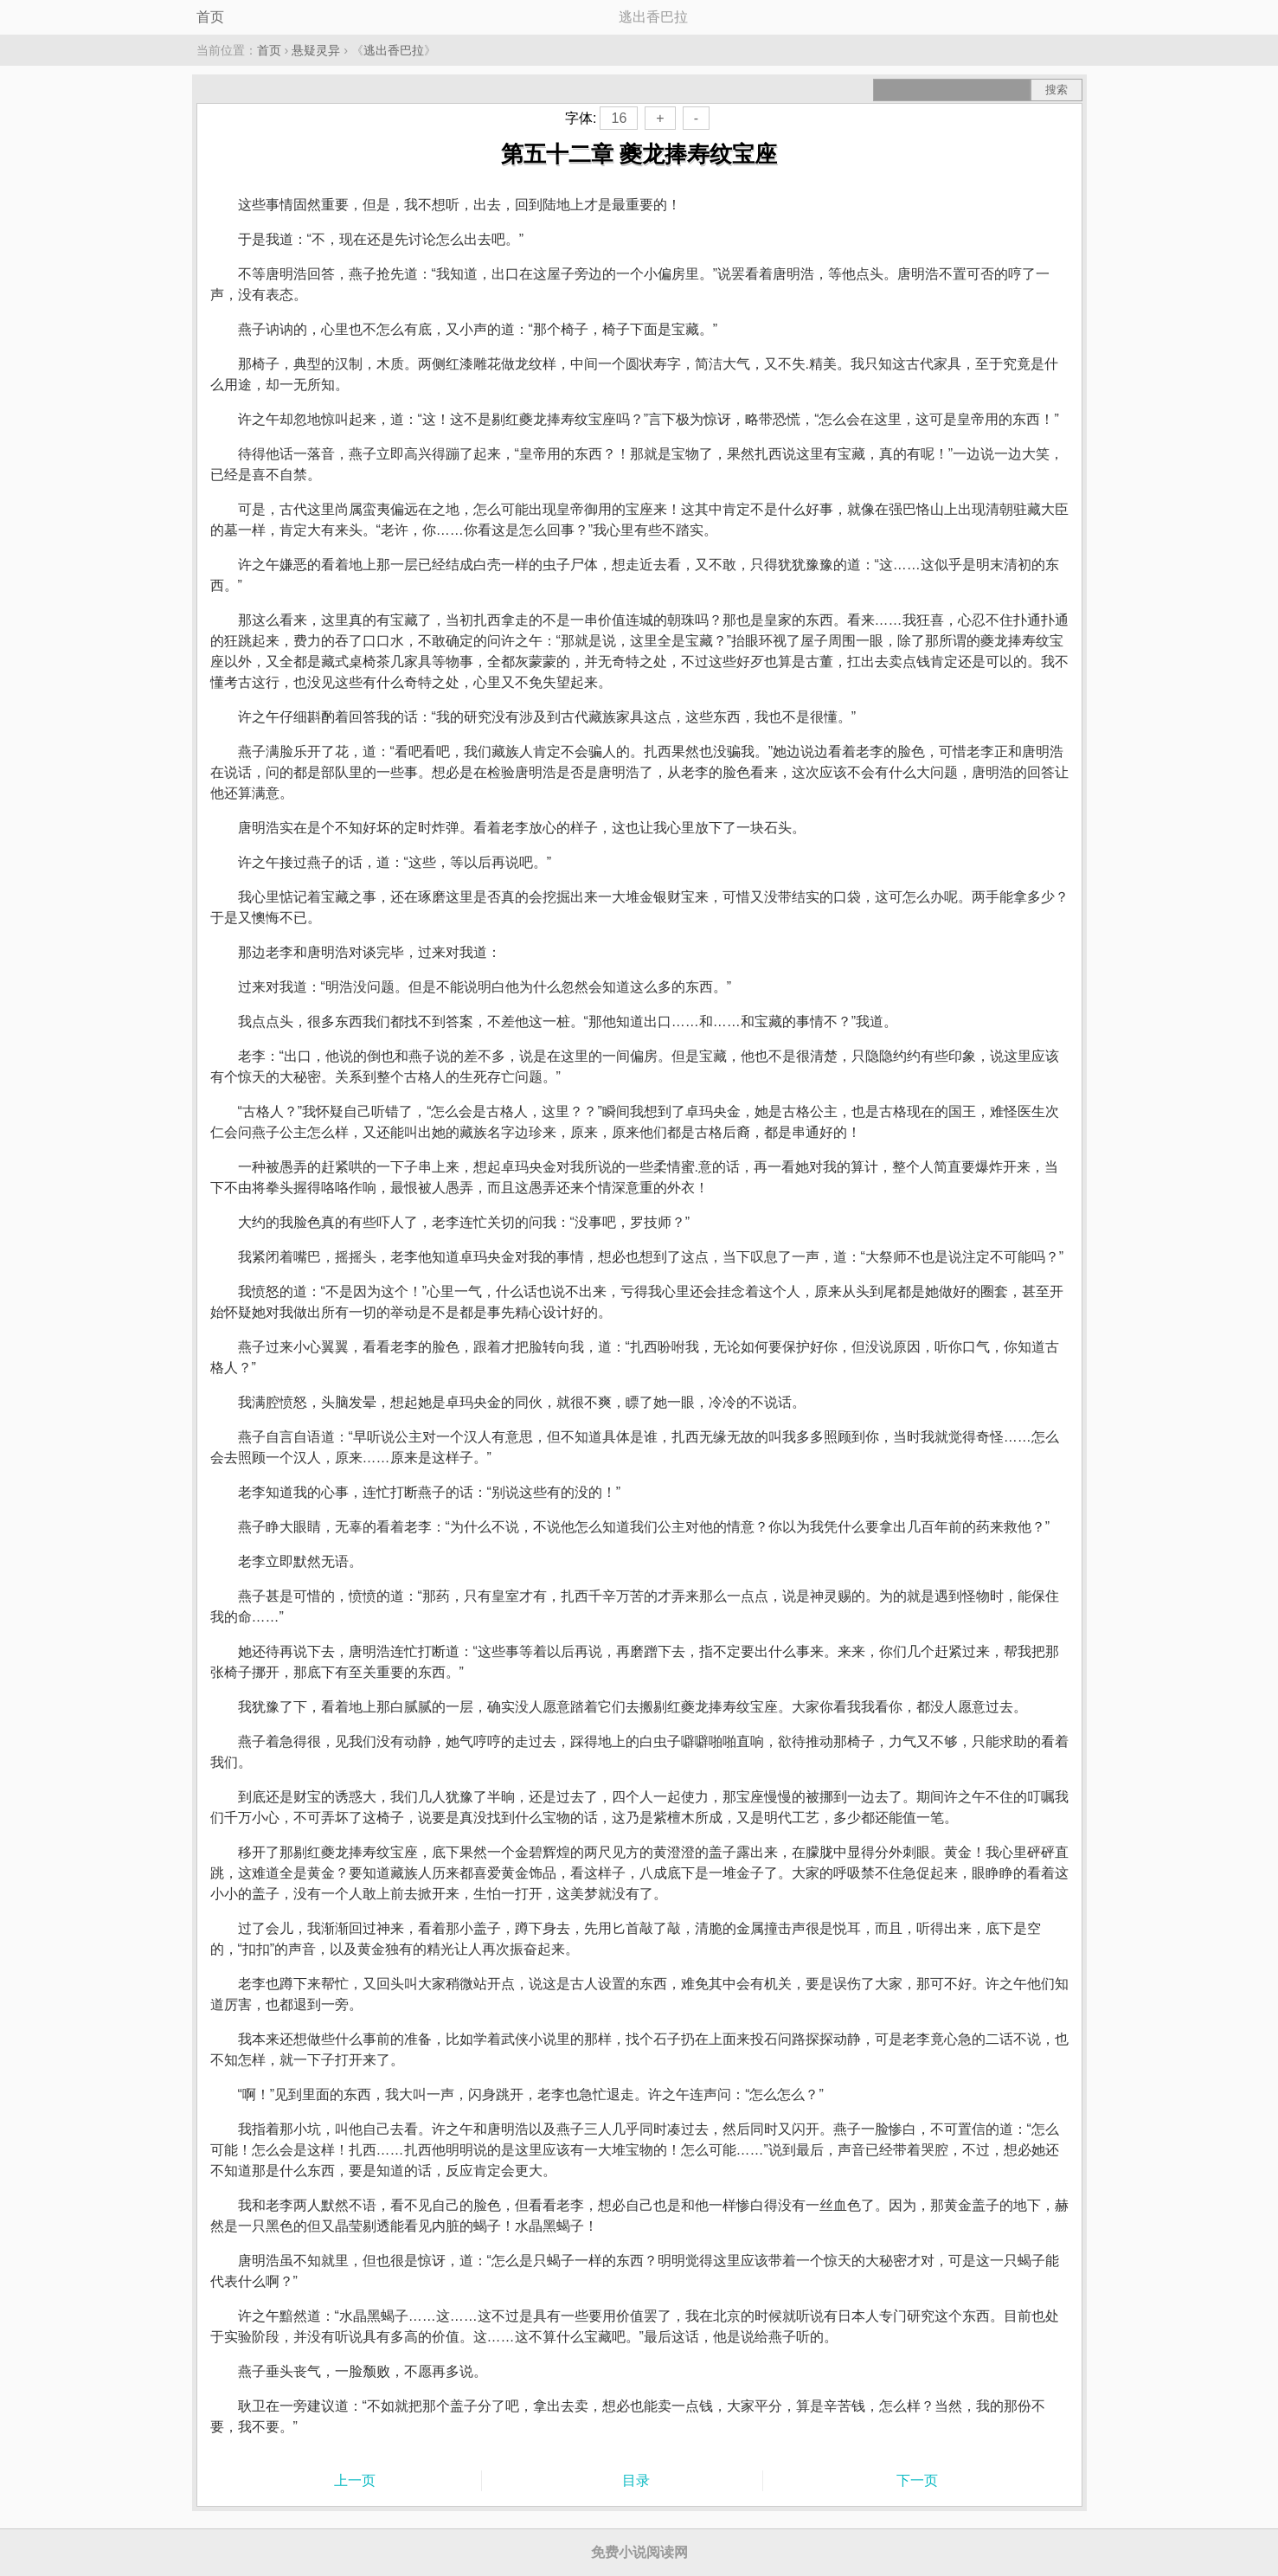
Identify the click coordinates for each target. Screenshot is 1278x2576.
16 (618, 118)
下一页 (917, 2480)
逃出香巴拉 (393, 50)
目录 (636, 2480)
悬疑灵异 (316, 50)
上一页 (355, 2480)
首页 (210, 17)
